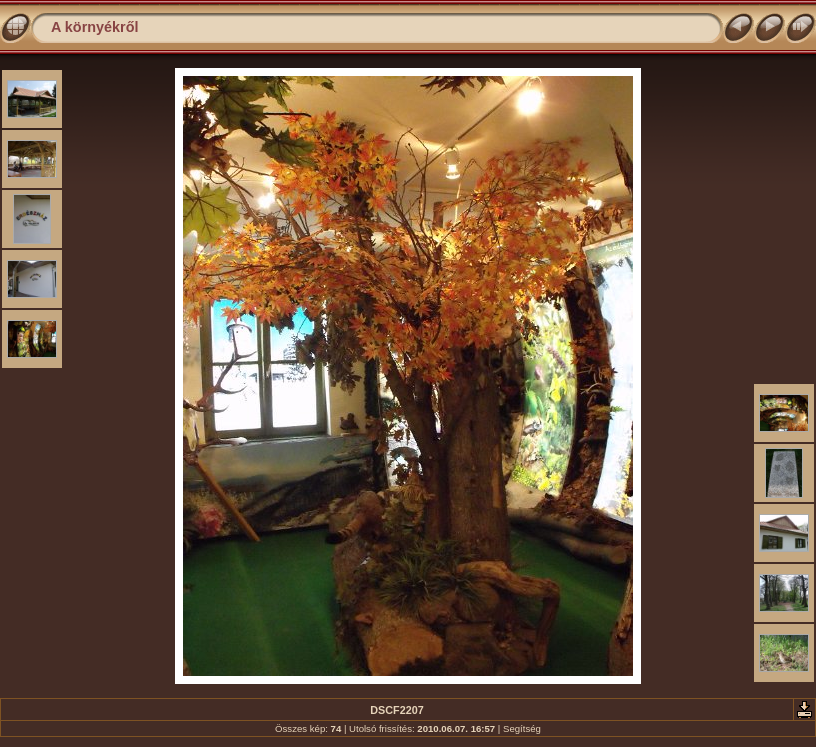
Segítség (522, 728)
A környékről (94, 27)
